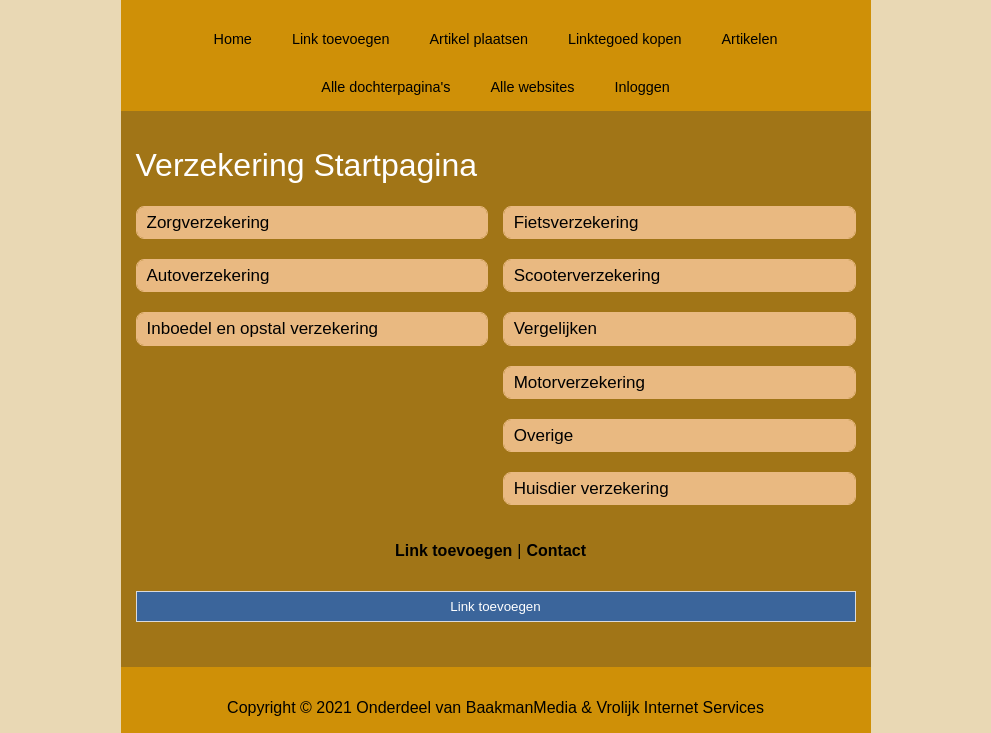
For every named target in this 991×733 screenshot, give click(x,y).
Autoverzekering (208, 275)
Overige (544, 435)
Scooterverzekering (587, 275)
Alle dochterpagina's (385, 87)
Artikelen (750, 39)
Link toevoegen (341, 39)
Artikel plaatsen (479, 39)
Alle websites (532, 87)
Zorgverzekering (208, 222)
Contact (556, 550)
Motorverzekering (579, 382)
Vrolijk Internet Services (679, 707)
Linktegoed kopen (625, 39)
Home (232, 39)
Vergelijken (555, 328)
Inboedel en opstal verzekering (263, 328)
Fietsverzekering (576, 222)
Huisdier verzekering (591, 488)
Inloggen (641, 87)
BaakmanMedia (521, 707)
